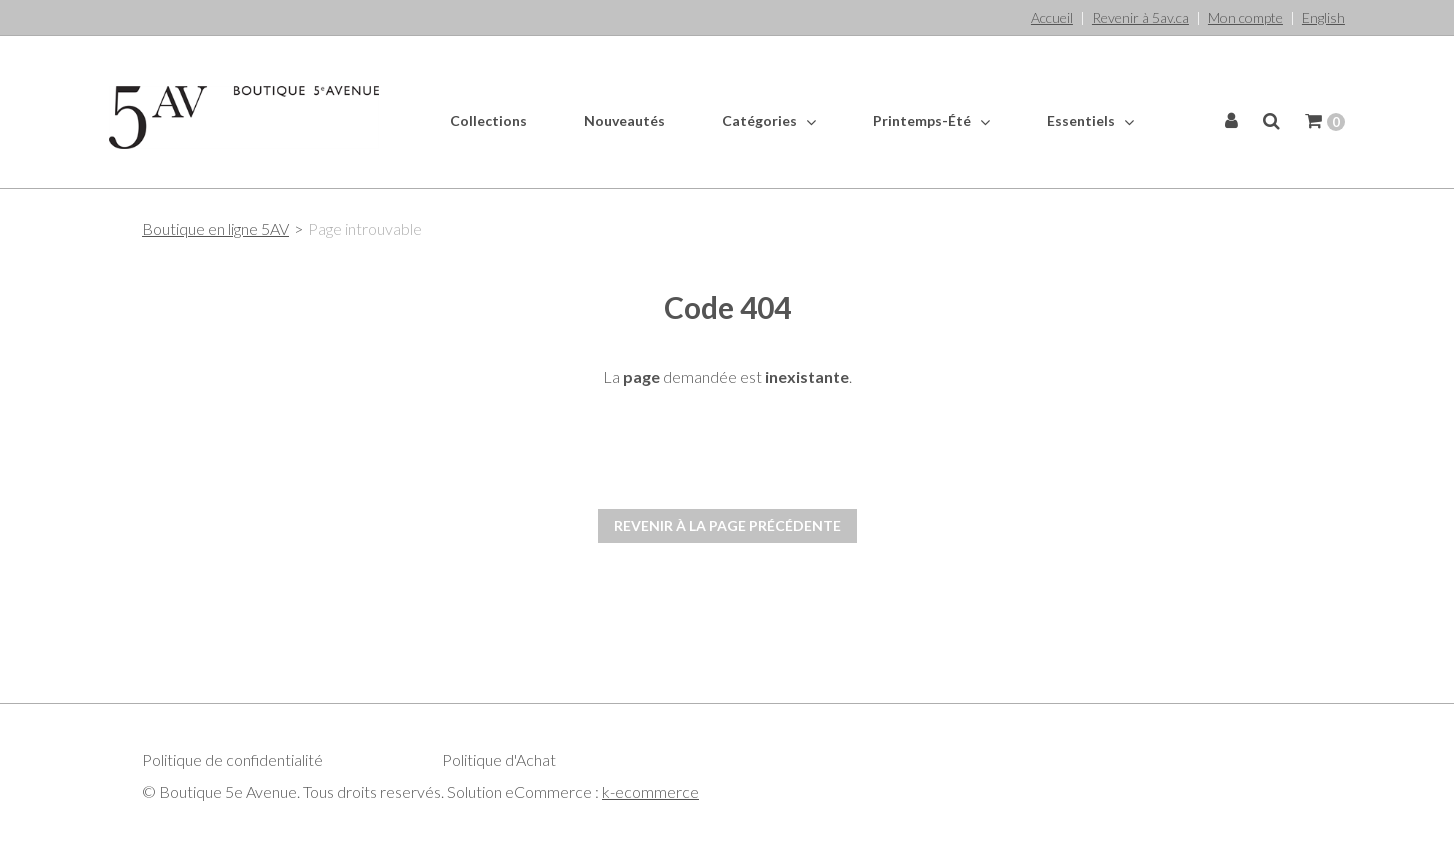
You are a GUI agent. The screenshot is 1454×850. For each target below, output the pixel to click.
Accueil (1052, 17)
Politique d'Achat (499, 759)
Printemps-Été (931, 121)
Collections (488, 120)
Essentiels (1090, 121)
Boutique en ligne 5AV (215, 228)
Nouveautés (624, 120)
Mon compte (1245, 17)
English (1323, 17)
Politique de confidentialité (232, 759)
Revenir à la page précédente (727, 525)
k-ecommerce (650, 791)
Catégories (769, 121)
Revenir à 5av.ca (1140, 17)
